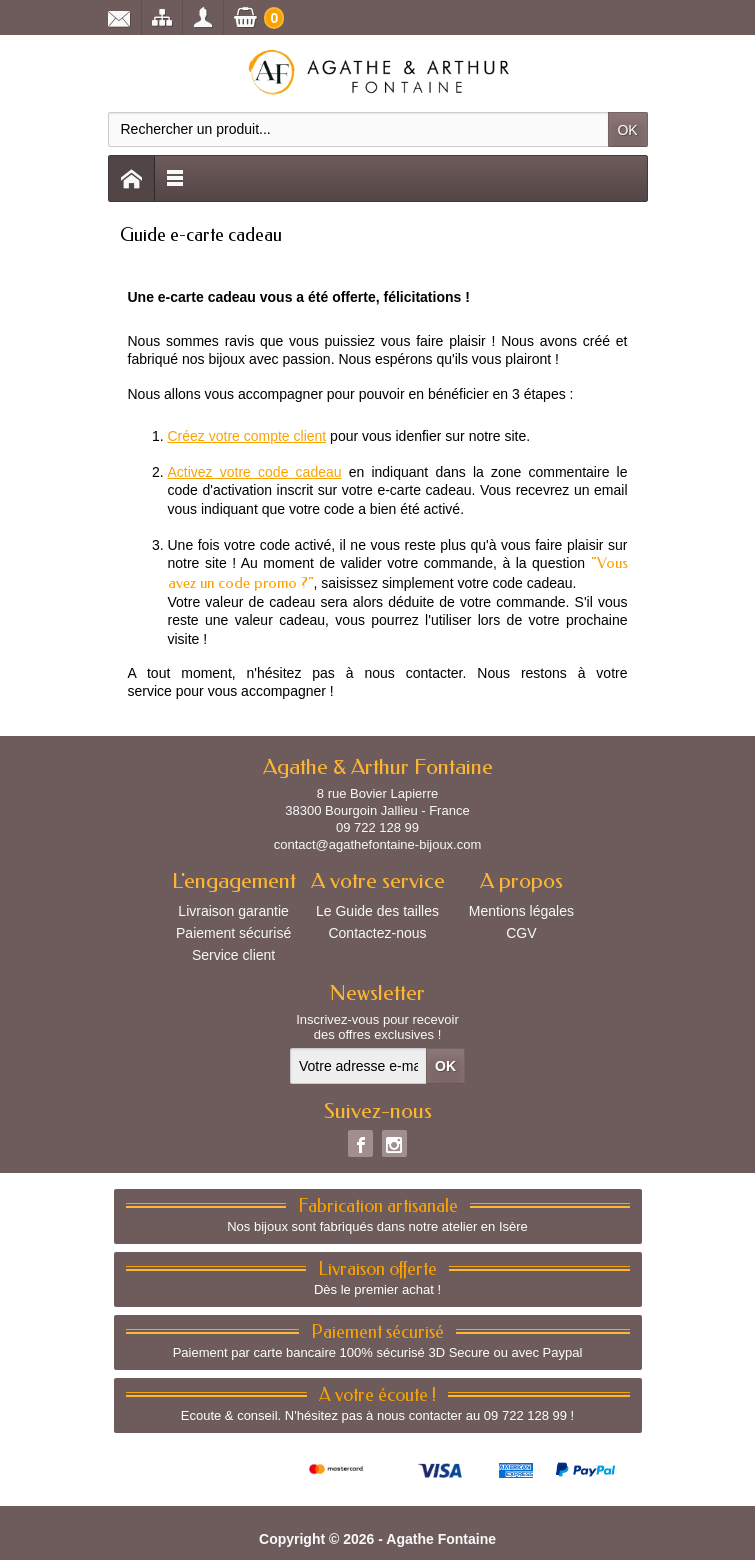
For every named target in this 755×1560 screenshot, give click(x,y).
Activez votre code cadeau (255, 472)
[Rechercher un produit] (358, 129)
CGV (521, 933)
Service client (233, 955)
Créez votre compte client (247, 436)
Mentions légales (521, 911)
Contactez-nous (377, 933)
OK (627, 130)
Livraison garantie (233, 911)
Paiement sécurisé (233, 933)
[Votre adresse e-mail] (358, 1066)
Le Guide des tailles (377, 911)
